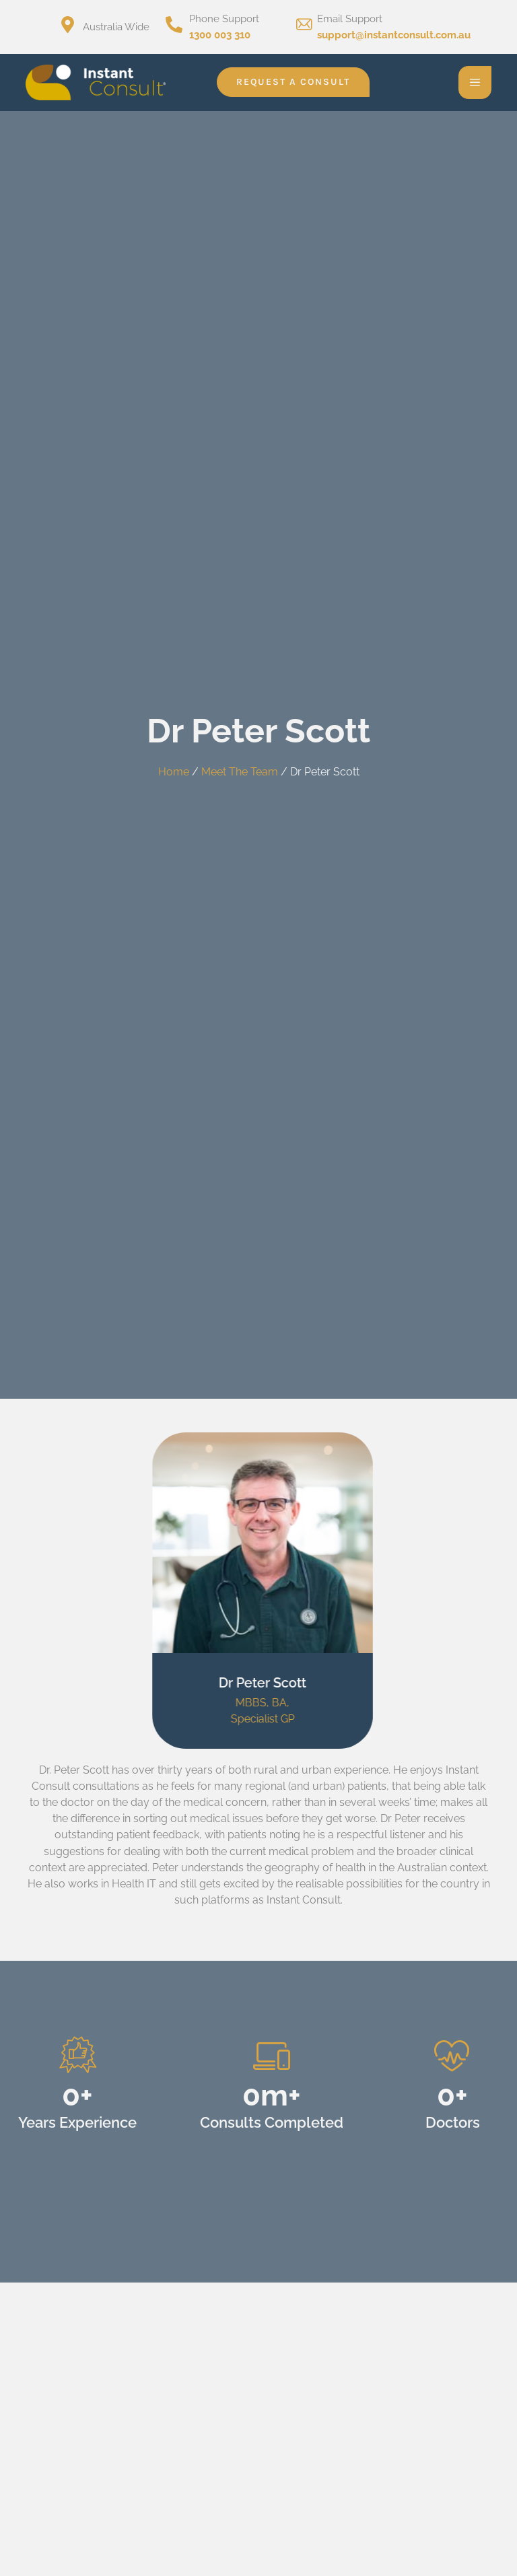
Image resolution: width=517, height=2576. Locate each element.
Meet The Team (239, 772)
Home (173, 772)
